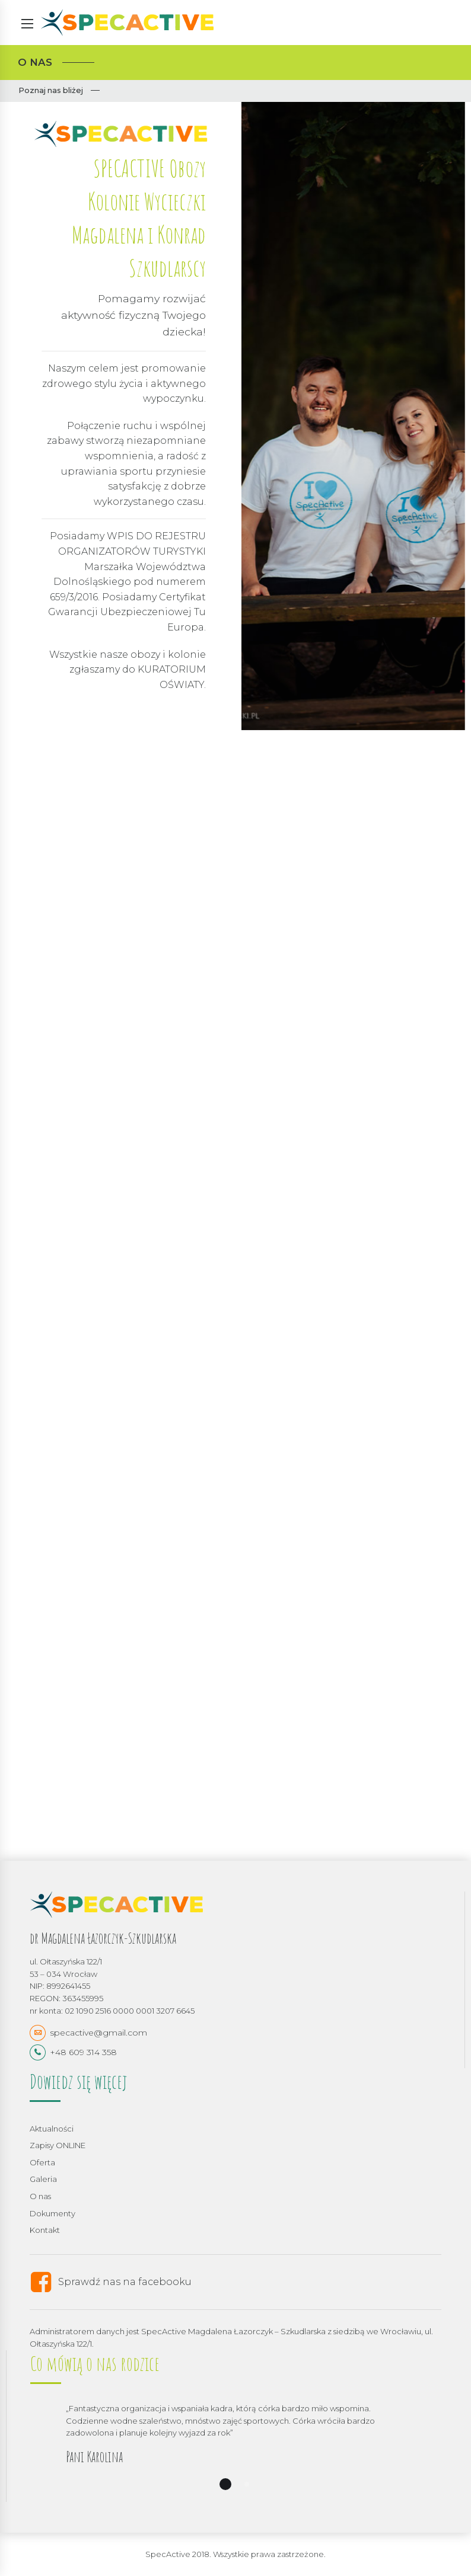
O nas (40, 2196)
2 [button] (246, 2484)
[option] (235, 2452)
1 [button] (225, 2484)
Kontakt (45, 2230)
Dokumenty (52, 2213)
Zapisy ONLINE (57, 2145)
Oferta (42, 2162)
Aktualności (52, 2128)
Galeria (43, 2179)
